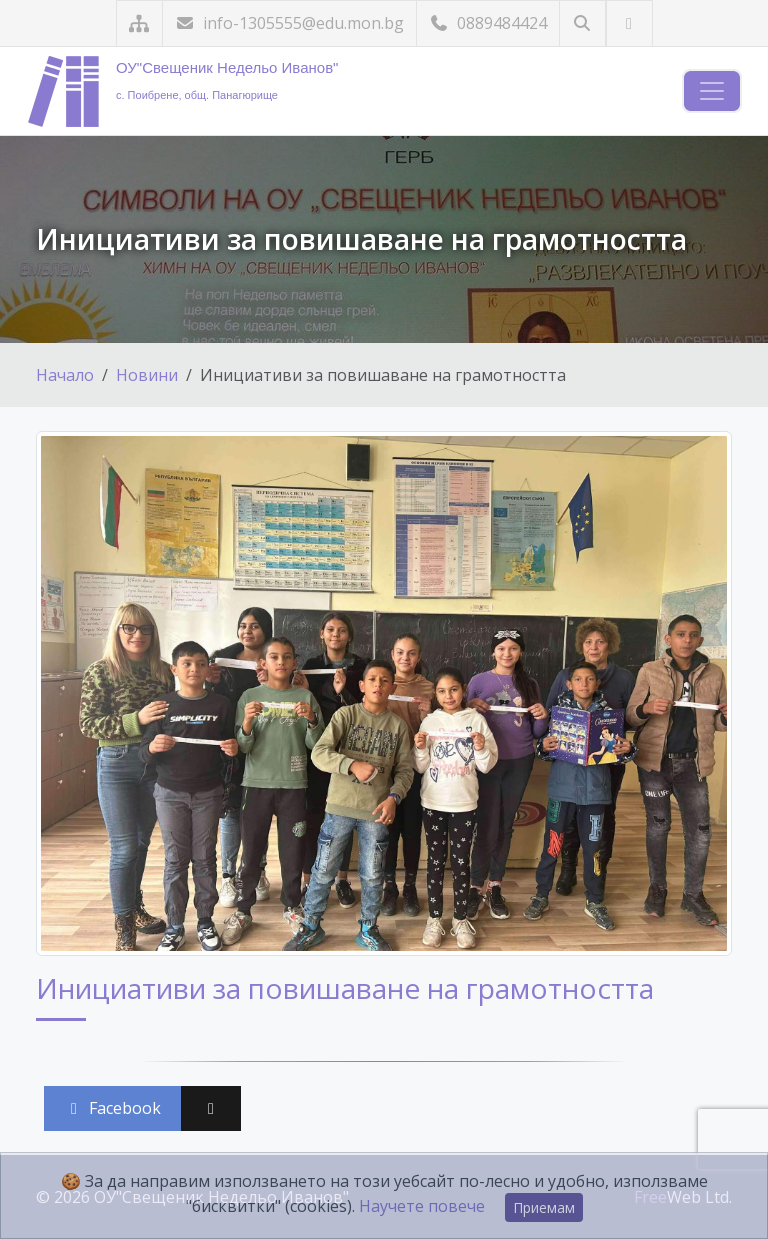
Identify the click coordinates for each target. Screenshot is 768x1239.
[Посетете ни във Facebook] (629, 23)
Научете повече (422, 1206)
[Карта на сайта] (139, 23)
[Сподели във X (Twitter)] (211, 1108)
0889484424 (488, 23)
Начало (65, 375)
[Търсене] (582, 23)
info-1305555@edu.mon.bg (289, 23)
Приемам (544, 1207)
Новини (147, 375)
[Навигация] (712, 91)
